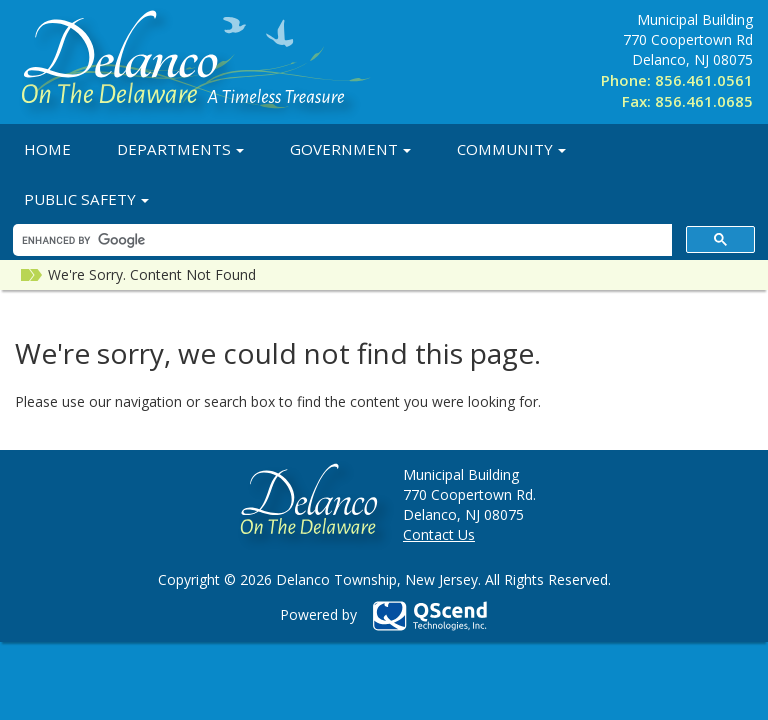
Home (47, 149)
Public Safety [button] (86, 199)
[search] (340, 240)
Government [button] (350, 149)
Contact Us (439, 534)
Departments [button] (180, 149)
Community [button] (511, 149)
